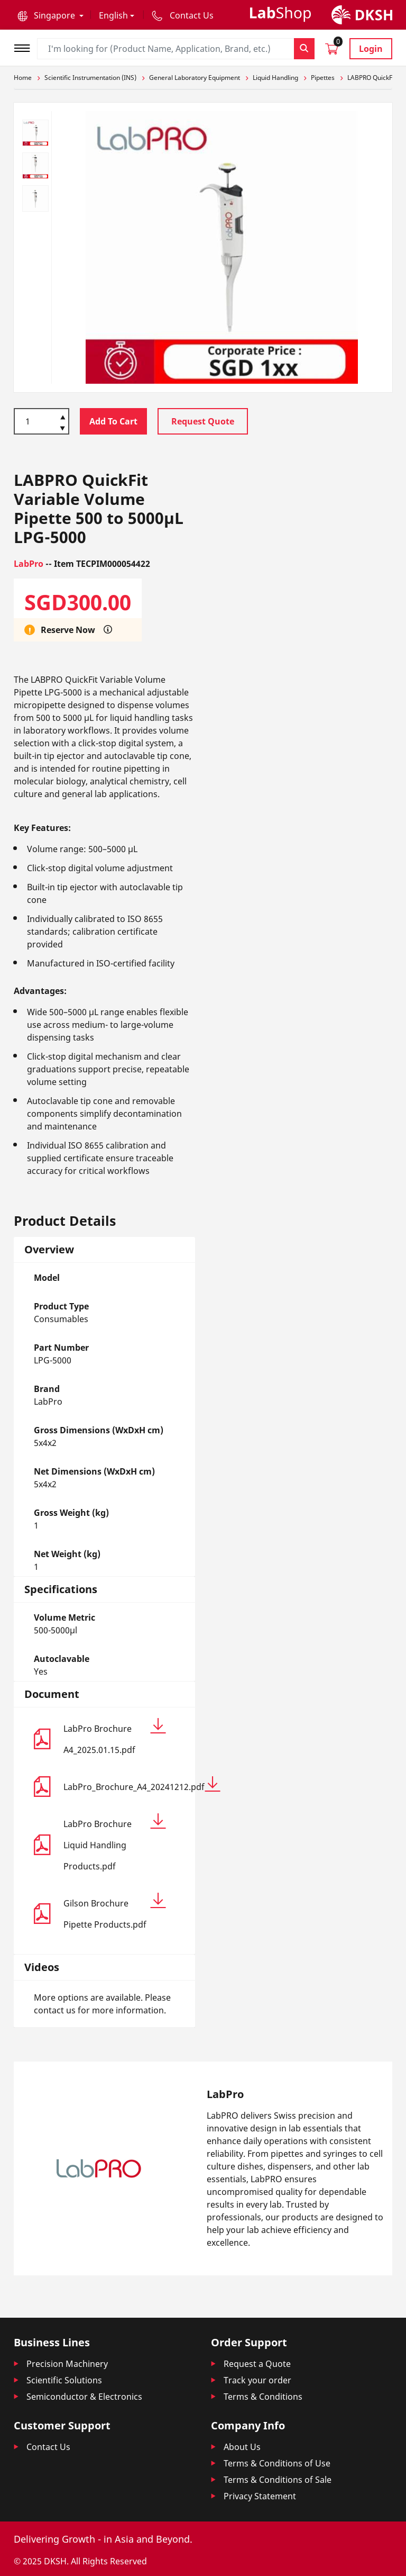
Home (23, 77)
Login (371, 49)
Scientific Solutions (64, 2380)
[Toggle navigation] (25, 47)
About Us (242, 2447)
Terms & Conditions (263, 2396)
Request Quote (202, 421)
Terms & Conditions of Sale (277, 2479)
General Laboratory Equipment (194, 77)
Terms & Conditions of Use (277, 2463)
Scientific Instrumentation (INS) (90, 77)
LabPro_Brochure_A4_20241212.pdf (114, 1784)
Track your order (257, 2380)
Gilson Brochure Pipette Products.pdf (114, 1911)
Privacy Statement (260, 2496)
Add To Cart (113, 421)
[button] (50, 15)
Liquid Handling (275, 77)
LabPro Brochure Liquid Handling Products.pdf (114, 1842)
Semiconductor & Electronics (84, 2396)
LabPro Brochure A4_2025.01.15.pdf (114, 1737)
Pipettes (323, 77)
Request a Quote (257, 2364)
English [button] (113, 15)
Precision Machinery (67, 2364)
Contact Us (48, 2447)
